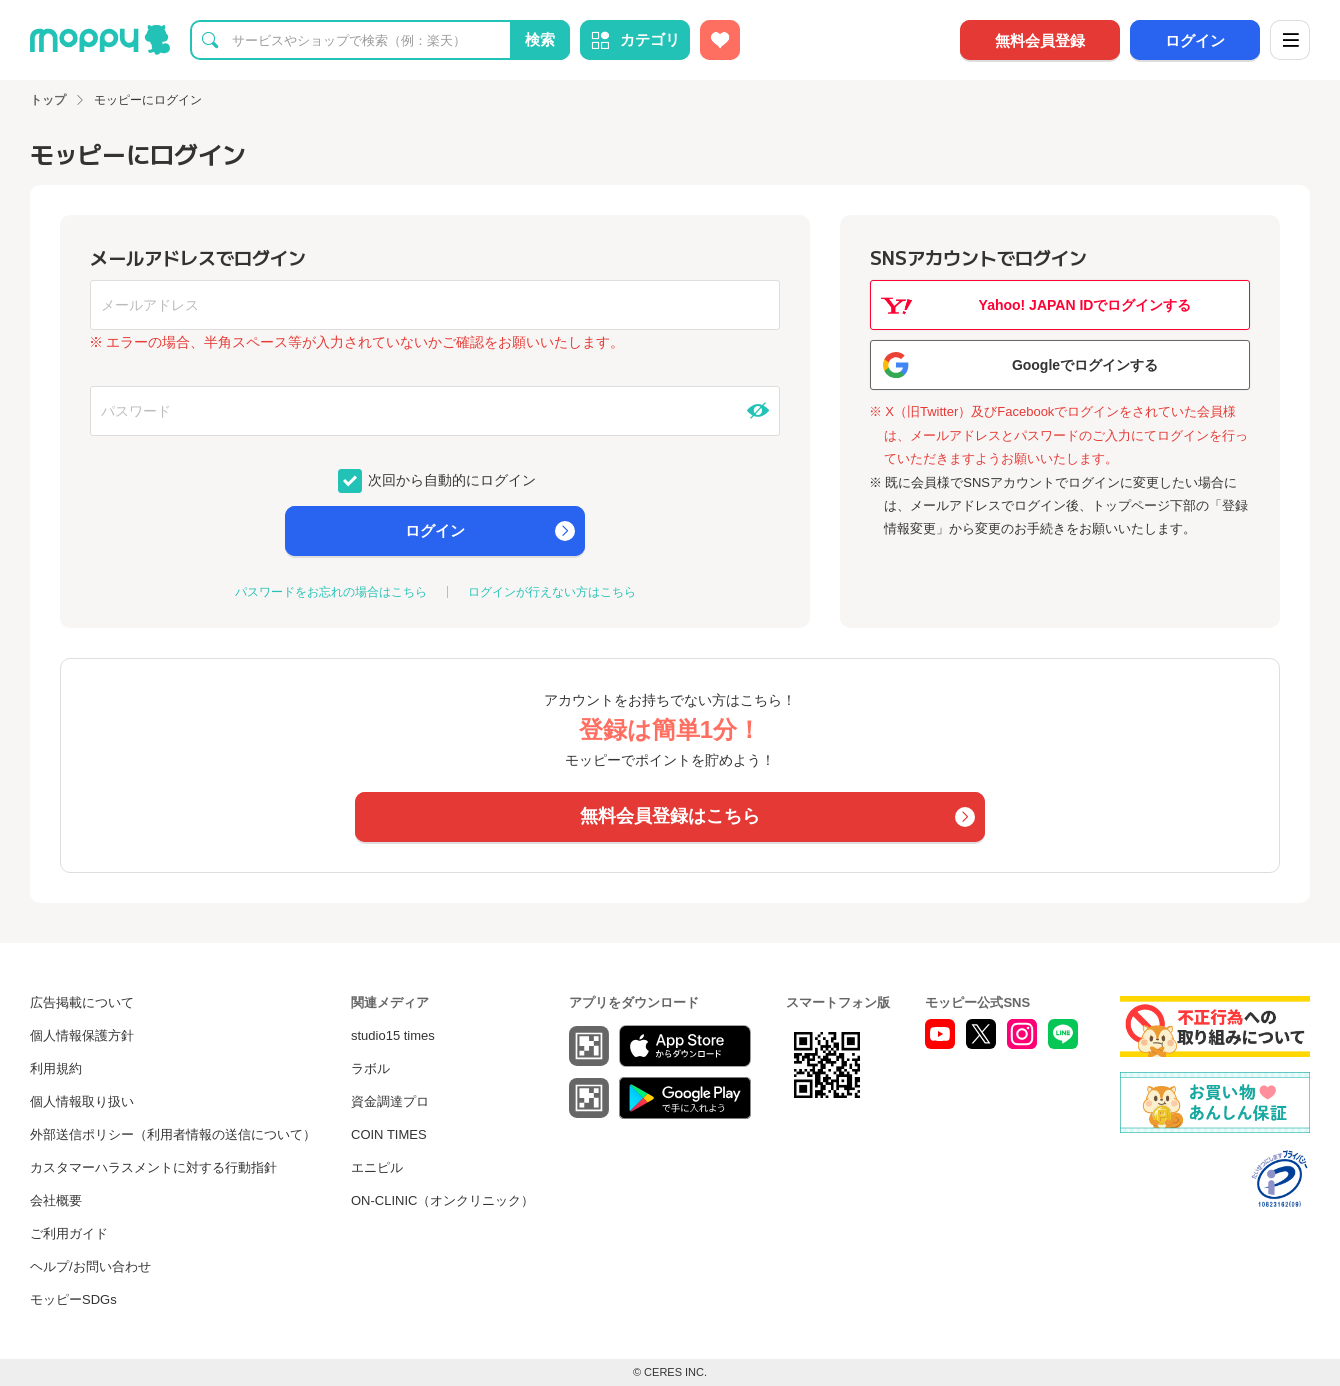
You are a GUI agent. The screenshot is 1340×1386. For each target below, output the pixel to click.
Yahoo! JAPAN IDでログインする (1085, 305)
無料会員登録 (1040, 40)
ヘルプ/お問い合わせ (90, 1266)
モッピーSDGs (73, 1299)
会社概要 (56, 1200)
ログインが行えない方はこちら (552, 592)
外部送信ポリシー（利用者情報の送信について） (173, 1134)
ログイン (1195, 40)
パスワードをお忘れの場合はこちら (331, 592)
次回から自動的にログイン (451, 479)
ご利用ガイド (69, 1233)
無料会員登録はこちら (670, 816)
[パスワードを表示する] (758, 411)
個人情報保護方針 (82, 1035)
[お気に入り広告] (720, 40)
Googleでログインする (1085, 365)
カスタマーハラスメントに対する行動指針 (153, 1167)
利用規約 (56, 1068)
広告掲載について (82, 1002)
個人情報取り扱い (82, 1101)
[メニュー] (1290, 40)
